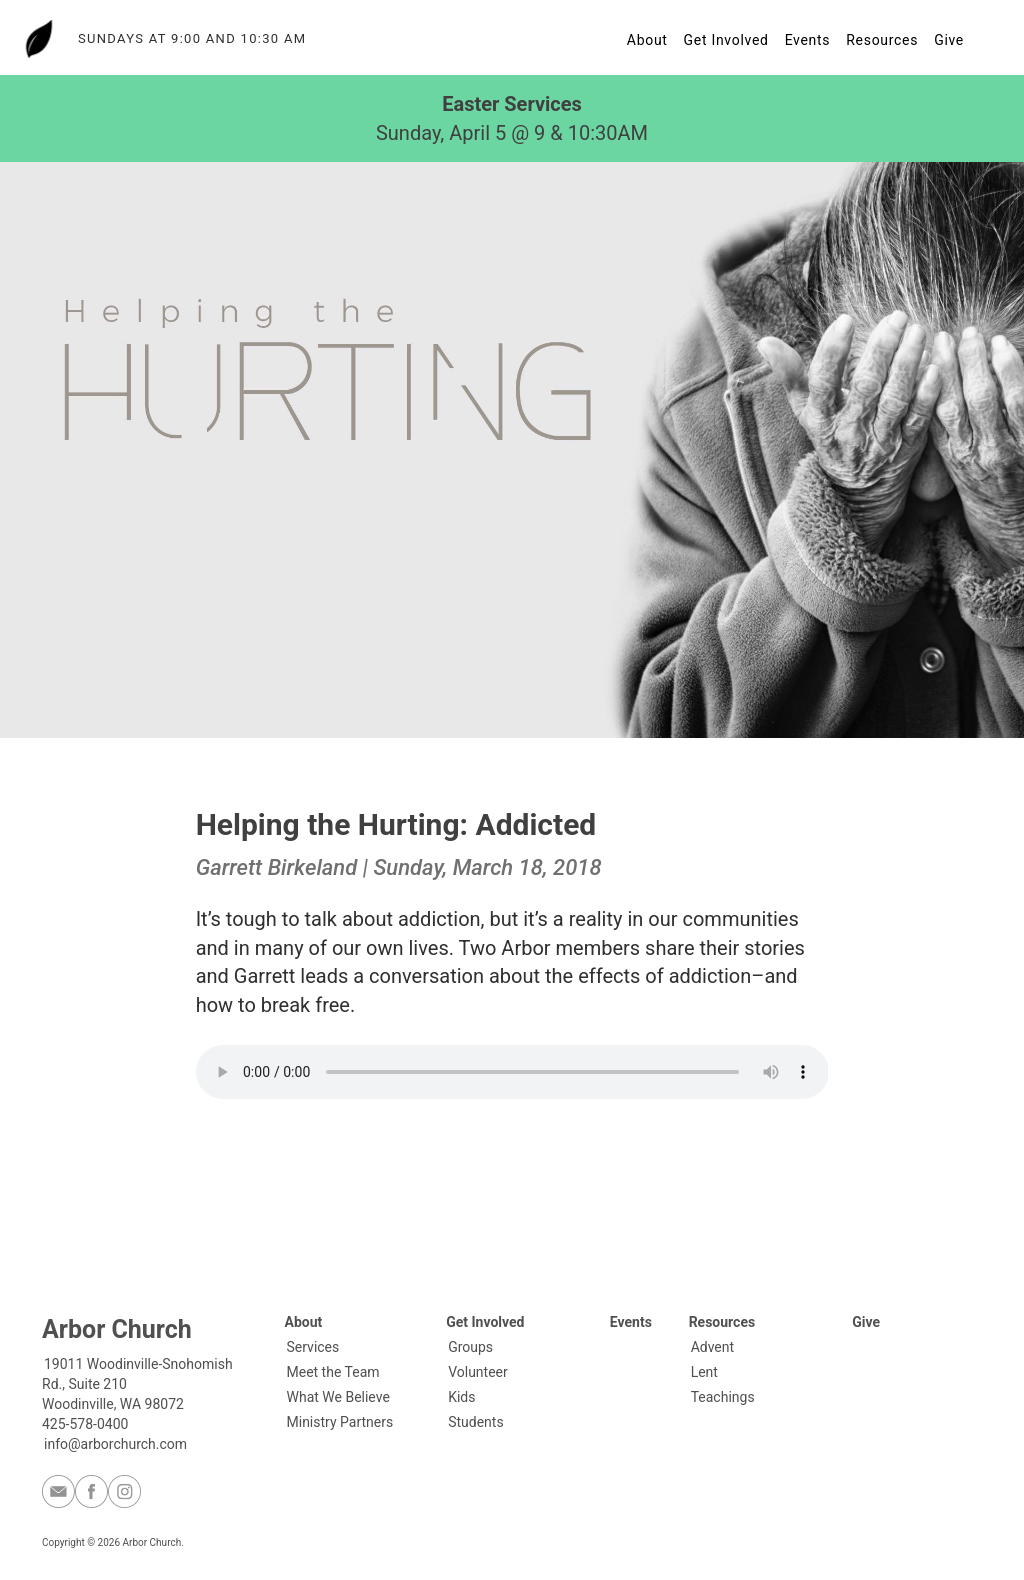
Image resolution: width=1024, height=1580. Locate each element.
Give (949, 40)
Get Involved (726, 40)
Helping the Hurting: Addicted (396, 824)
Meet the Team (333, 1372)
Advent (712, 1347)
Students (475, 1422)
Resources (882, 40)
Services (313, 1347)
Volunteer (478, 1372)
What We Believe (338, 1397)
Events (808, 40)
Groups (470, 1347)
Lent (704, 1372)
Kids (461, 1397)
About (647, 40)
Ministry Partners (340, 1422)
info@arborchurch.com (115, 1444)
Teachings (723, 1397)
